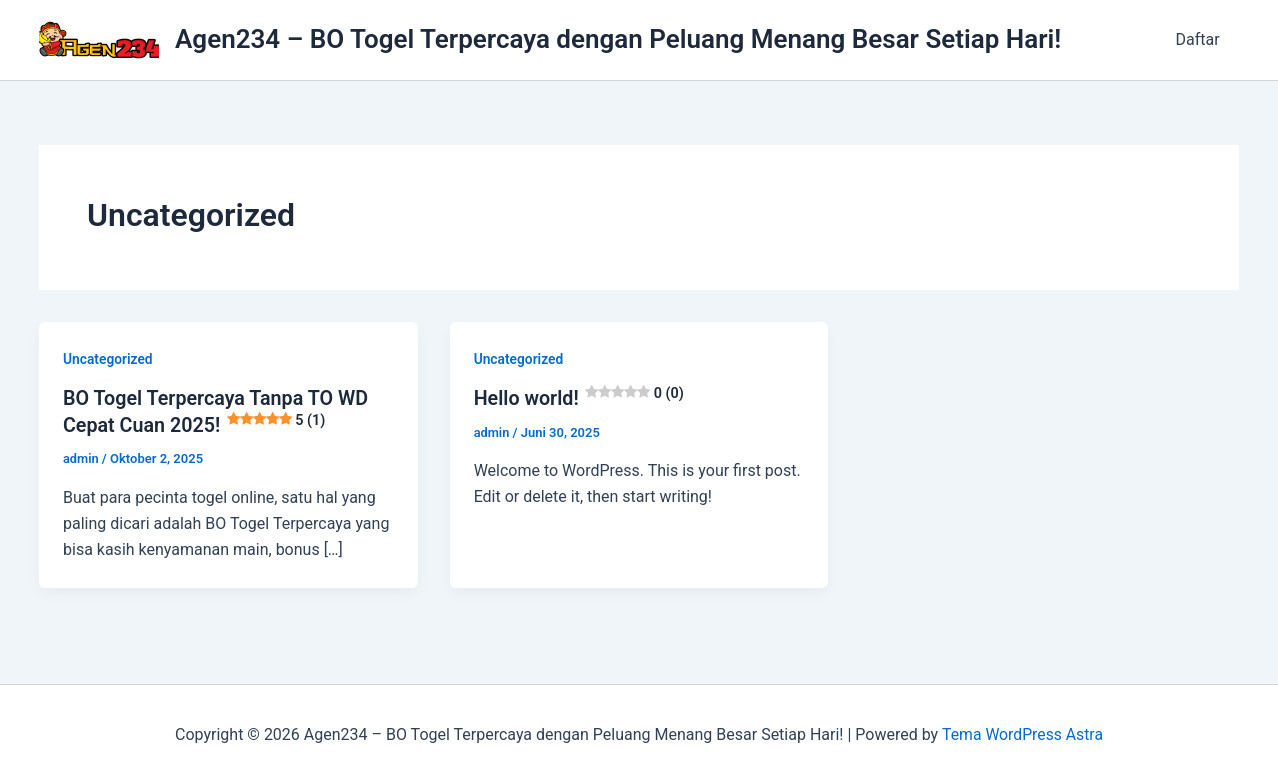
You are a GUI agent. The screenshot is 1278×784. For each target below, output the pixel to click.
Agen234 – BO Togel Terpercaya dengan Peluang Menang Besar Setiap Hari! (618, 39)
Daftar (1201, 39)
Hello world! (580, 398)
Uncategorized (108, 359)
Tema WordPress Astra (1022, 733)
